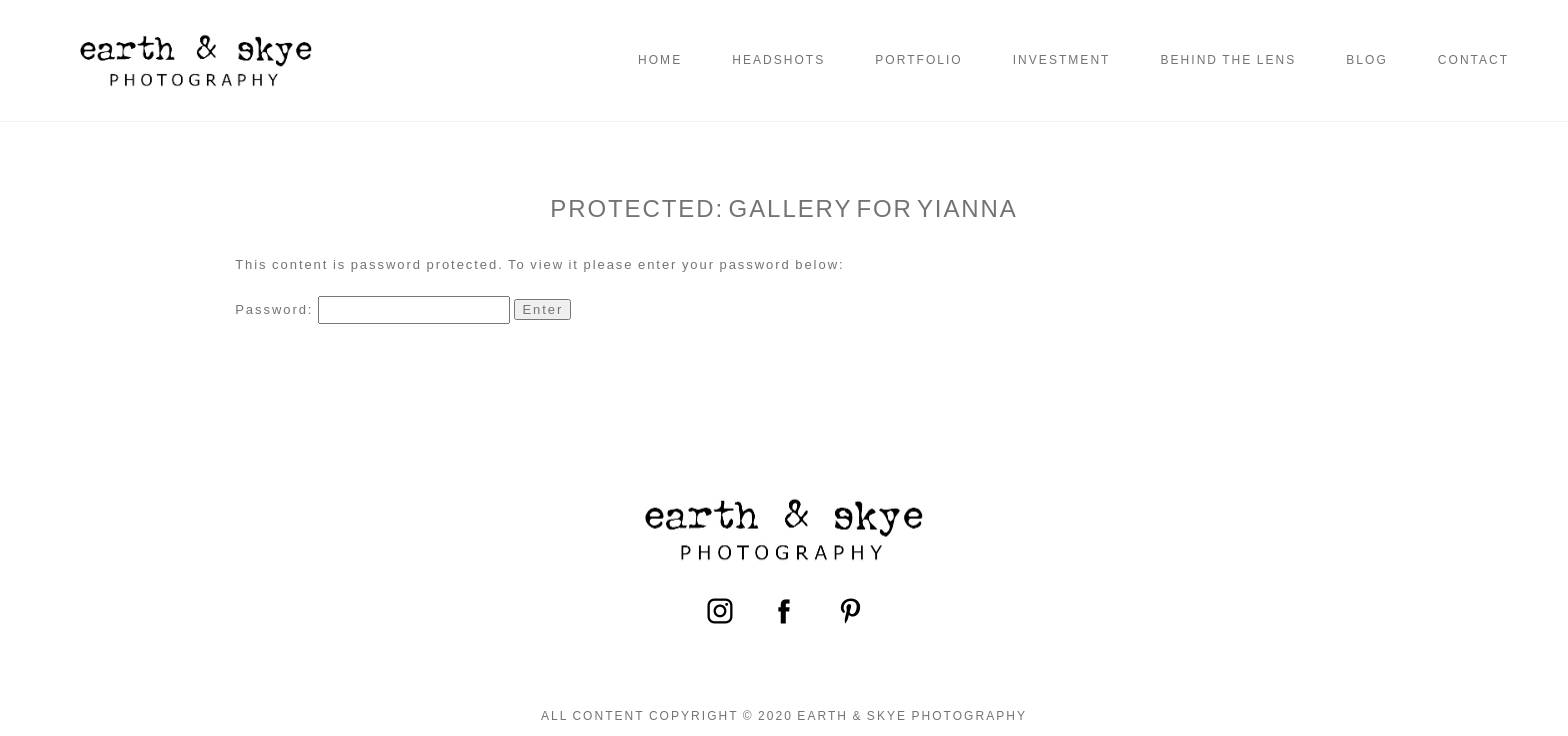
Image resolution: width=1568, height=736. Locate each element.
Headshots (778, 60)
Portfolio (918, 60)
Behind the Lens (1228, 60)
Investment (1062, 60)
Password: (372, 309)
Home (660, 60)
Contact (1473, 60)
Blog (1367, 60)
